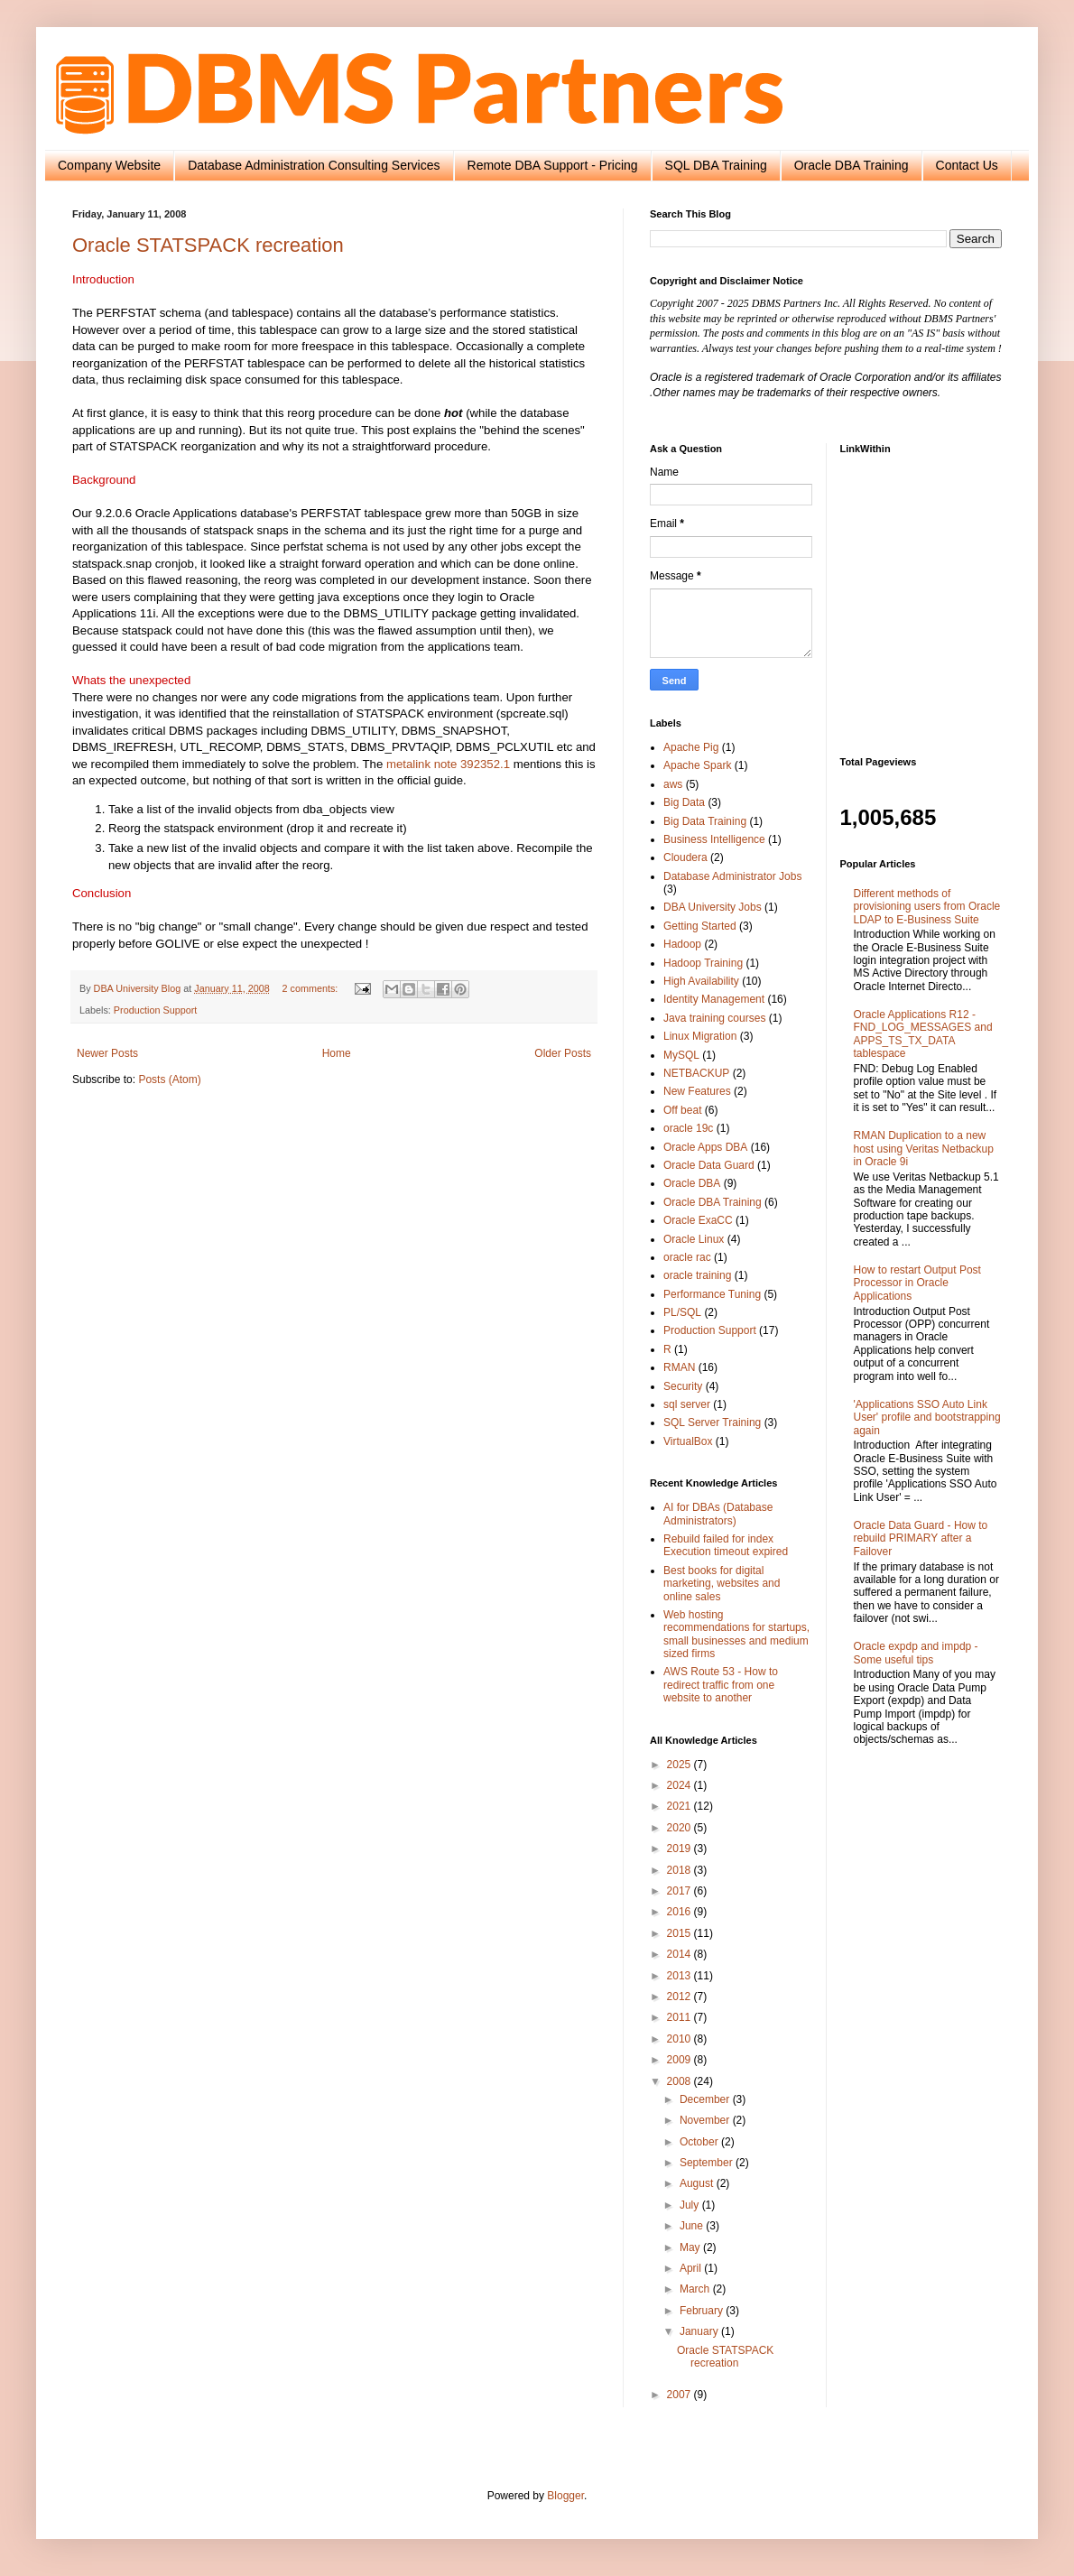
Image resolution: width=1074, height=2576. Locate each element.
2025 (680, 1764)
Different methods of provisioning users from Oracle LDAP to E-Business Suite (927, 906)
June (693, 2225)
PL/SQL (682, 1312)
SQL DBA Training (716, 165)
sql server (686, 1404)
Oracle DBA (691, 1183)
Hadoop (682, 944)
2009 (680, 2059)
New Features (697, 1091)
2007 (680, 2394)
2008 (680, 2081)
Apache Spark (697, 765)
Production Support (155, 1010)
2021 (680, 1806)
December (706, 2099)
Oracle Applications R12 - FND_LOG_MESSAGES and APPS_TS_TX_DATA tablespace (923, 1034)
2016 (680, 1911)
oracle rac (687, 1257)
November (706, 2120)
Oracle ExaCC (698, 1220)
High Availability (701, 981)
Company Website (109, 165)
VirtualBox (687, 1441)
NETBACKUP (696, 1073)
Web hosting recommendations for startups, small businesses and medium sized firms (736, 1634)
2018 (680, 1870)
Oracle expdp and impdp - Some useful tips (916, 1652)
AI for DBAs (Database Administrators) (718, 1513)
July (691, 2205)
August (698, 2183)
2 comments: (311, 988)
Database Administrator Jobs (732, 876)
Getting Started (699, 926)
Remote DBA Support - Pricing (553, 165)
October (700, 2142)
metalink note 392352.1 (448, 764)
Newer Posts (107, 1053)
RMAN (679, 1367)
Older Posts (562, 1053)
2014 (680, 1954)
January (700, 2331)
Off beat (682, 1110)
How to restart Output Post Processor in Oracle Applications (917, 1283)
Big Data (684, 802)
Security (682, 1386)
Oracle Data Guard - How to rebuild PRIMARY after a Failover (921, 1538)
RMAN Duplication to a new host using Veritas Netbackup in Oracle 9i (924, 1148)
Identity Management (713, 999)
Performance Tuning (712, 1294)
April (692, 2268)
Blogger (565, 2495)
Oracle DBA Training (851, 165)
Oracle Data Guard (709, 1165)
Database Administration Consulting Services (314, 165)
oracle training (697, 1275)
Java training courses (714, 1018)
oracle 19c (688, 1128)
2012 (680, 1996)
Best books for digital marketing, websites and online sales (721, 1583)
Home (336, 1053)
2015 (680, 1933)
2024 (680, 1785)
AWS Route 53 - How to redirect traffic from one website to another (720, 1684)
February (703, 2310)
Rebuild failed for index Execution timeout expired (725, 1545)
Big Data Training (704, 821)
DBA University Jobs (712, 907)
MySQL (681, 1055)
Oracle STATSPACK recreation (208, 245)
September (708, 2162)
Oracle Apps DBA (705, 1147)
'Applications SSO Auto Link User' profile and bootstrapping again (927, 1417)
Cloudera (685, 857)
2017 (680, 1891)
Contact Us (967, 165)
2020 (680, 1827)
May (691, 2247)
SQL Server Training (712, 1422)
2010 (680, 2039)
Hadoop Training (703, 963)
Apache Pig (690, 747)
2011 (680, 2017)
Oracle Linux (693, 1239)
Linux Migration (699, 1036)
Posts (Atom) (169, 1079)
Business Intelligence (714, 839)
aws (672, 784)
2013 (680, 1975)
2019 (680, 1848)
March (696, 2289)
